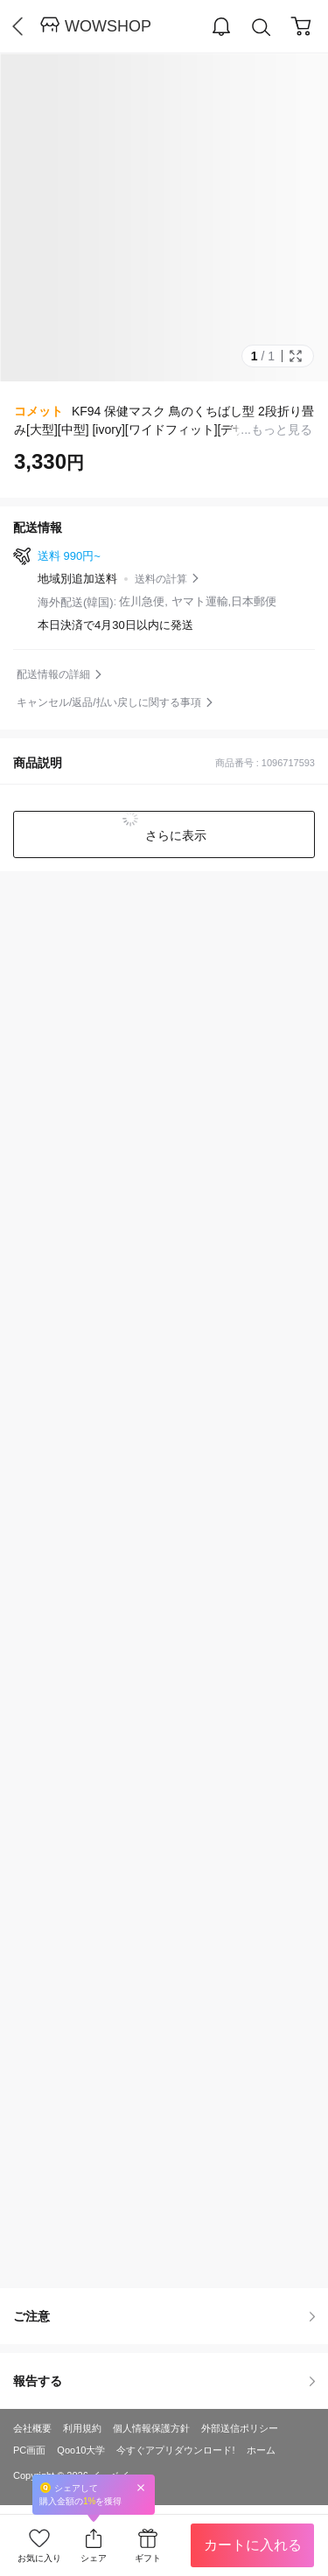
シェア (93, 2558)
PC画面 (29, 2450)
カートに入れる (253, 2545)
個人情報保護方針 (151, 2428)
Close (141, 2487)
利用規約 (82, 2428)
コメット (38, 411)
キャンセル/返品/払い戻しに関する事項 (109, 702)
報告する (164, 2381)
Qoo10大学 (81, 2450)
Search (261, 27)
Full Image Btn (295, 356)
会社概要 (32, 2428)
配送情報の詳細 (53, 674)
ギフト (148, 2558)
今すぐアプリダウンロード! (175, 2450)
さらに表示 (175, 835)
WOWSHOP (108, 26)
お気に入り (39, 2558)
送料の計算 (161, 579)
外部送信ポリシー (239, 2428)
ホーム (261, 2450)
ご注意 (164, 2316)
